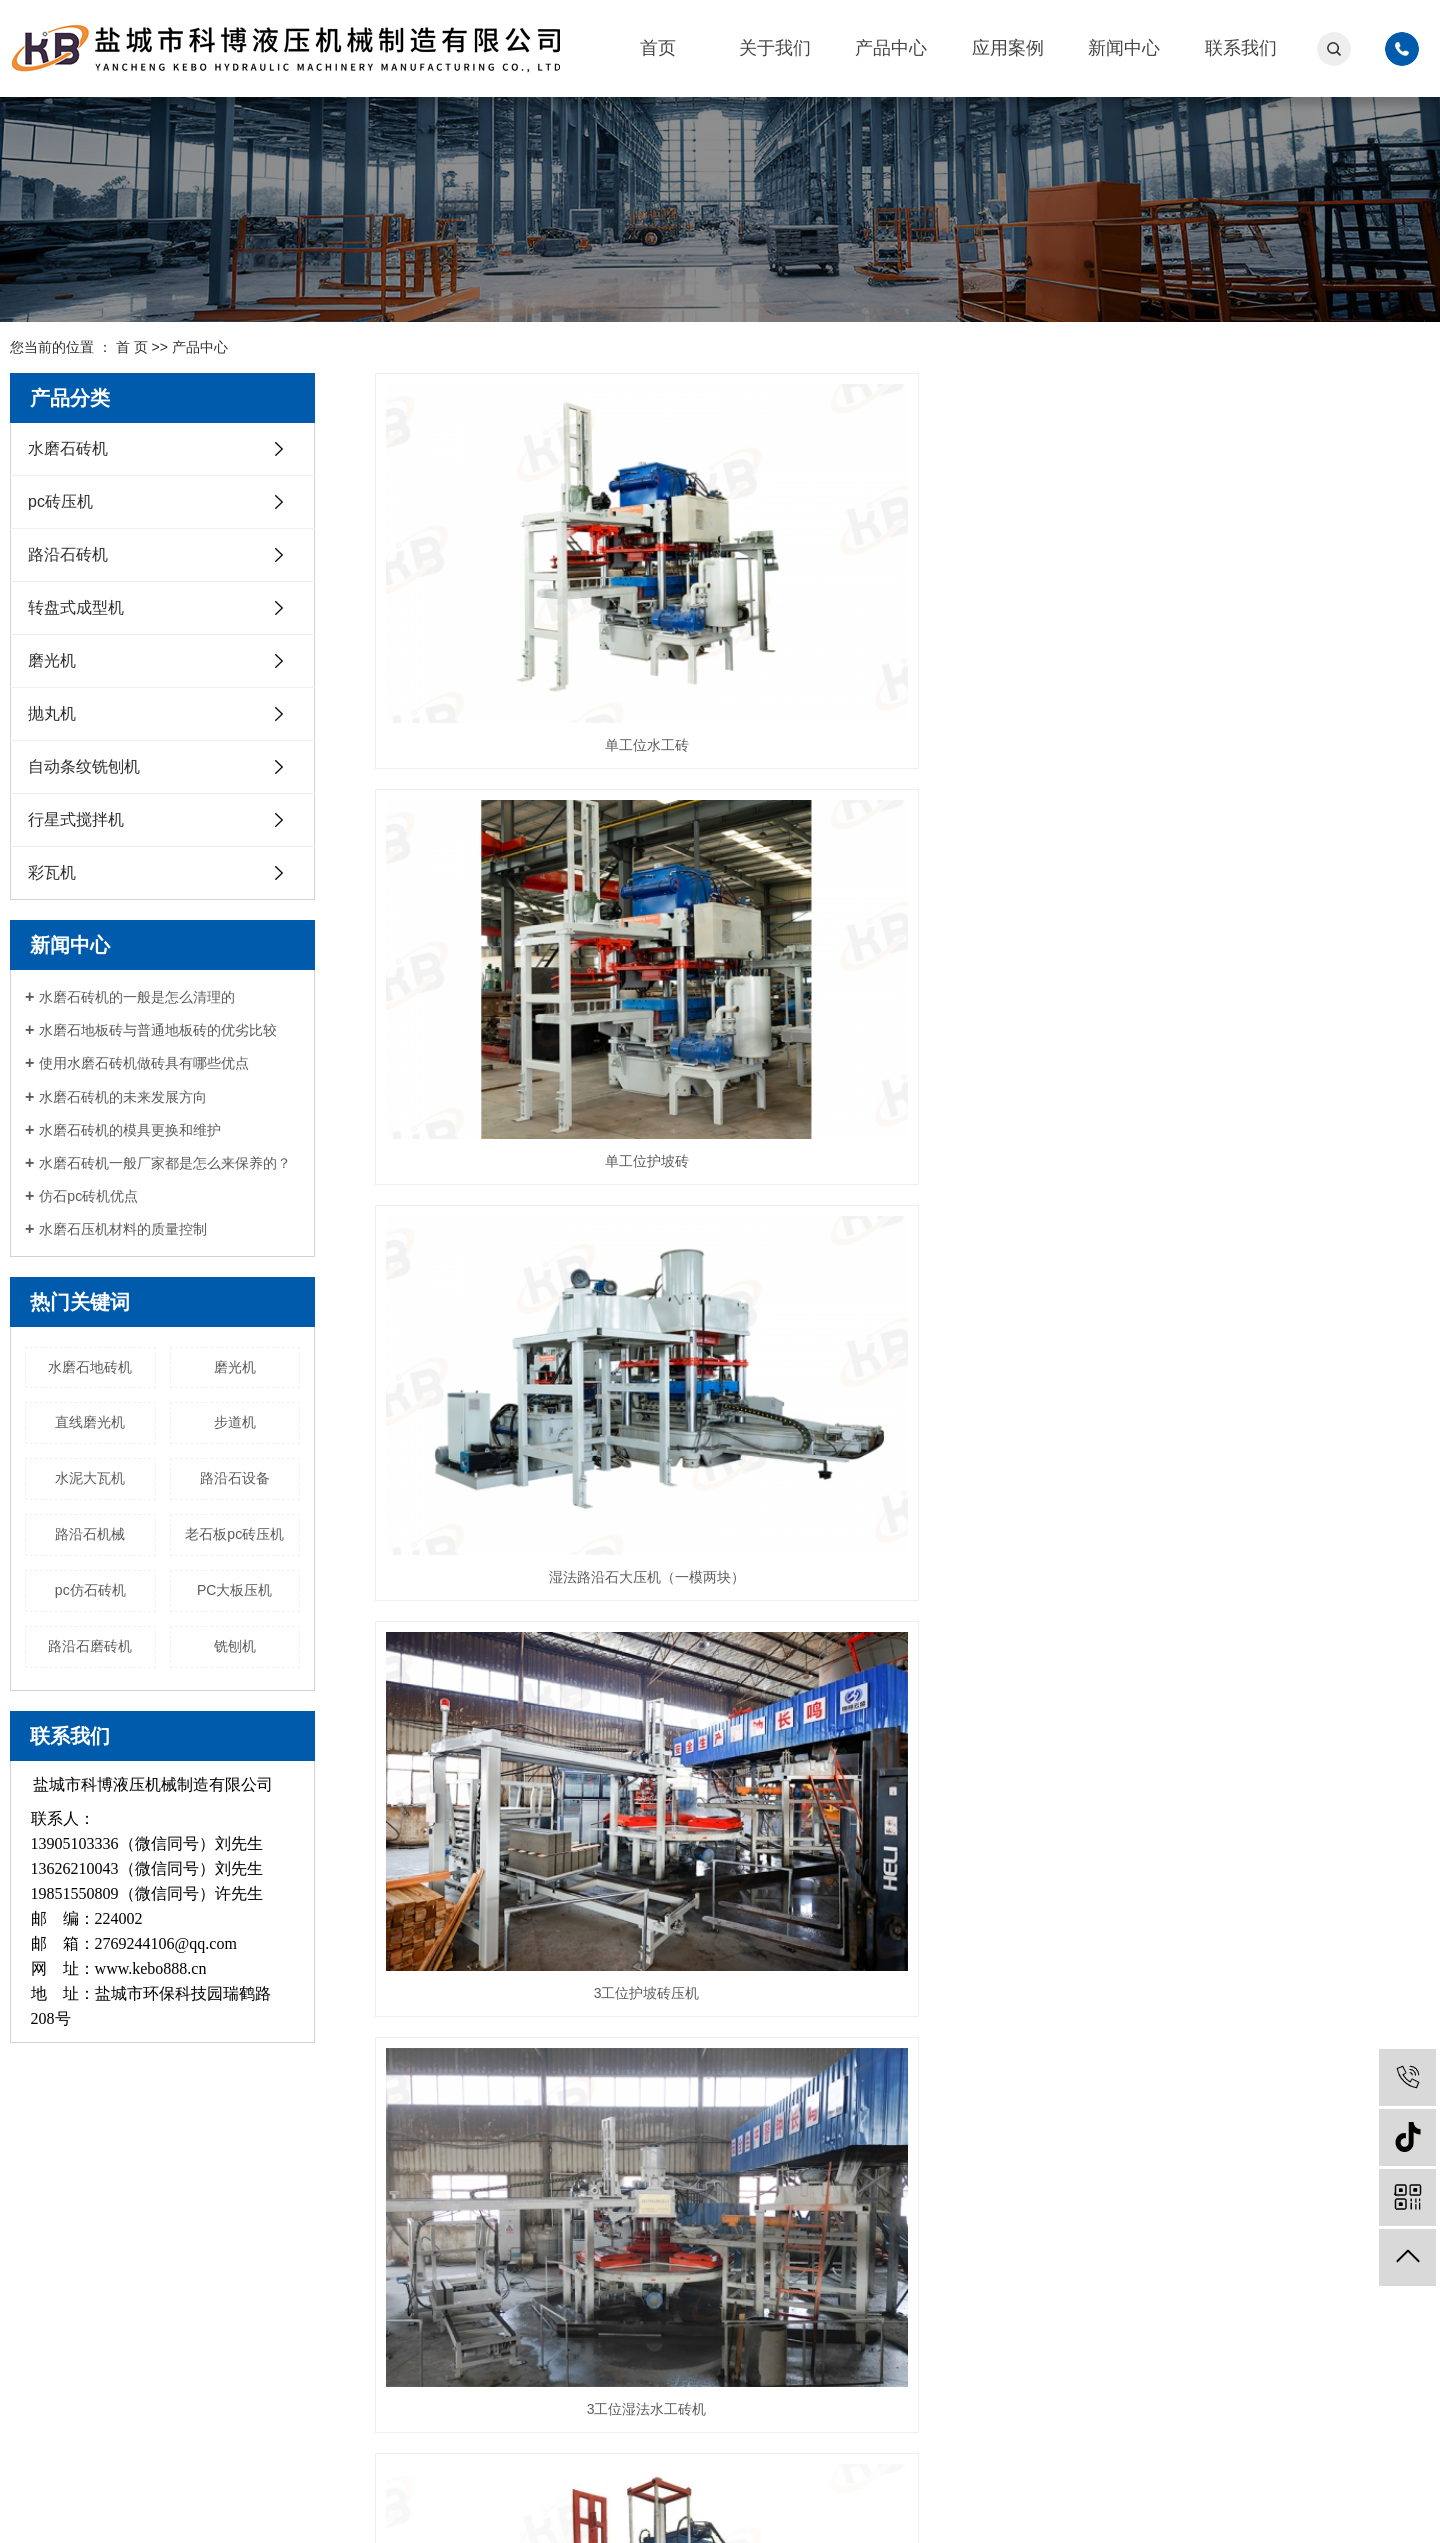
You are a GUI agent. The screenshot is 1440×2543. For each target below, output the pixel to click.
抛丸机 (52, 713)
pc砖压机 (60, 501)
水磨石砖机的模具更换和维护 (130, 1130)
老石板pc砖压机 (234, 1534)
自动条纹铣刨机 (84, 766)
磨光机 (52, 660)
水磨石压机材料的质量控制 (123, 1229)
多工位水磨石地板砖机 (540, 1437)
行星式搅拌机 (76, 819)
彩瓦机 (52, 872)
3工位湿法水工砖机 (902, 883)
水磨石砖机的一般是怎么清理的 (137, 997)
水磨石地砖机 (90, 1367)
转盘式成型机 (76, 607)
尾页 (1340, 1792)
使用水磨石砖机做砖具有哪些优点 (144, 1063)
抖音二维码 (1360, 2295)
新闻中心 (1124, 48)
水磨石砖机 (68, 448)
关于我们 (775, 48)
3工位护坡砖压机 (540, 883)
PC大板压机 (234, 1590)
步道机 (235, 1422)
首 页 (132, 347)
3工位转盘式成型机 (540, 1714)
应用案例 (1008, 48)
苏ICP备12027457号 (362, 2507)
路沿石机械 (90, 1534)
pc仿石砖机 (90, 1590)
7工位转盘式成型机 (902, 1714)
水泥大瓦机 (90, 1478)
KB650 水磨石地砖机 (1265, 1160)
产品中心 (891, 48)
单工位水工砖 (540, 606)
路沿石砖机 (68, 554)
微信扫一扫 (1220, 2300)
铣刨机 (235, 1646)
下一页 (1282, 1792)
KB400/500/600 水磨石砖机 (902, 1160)
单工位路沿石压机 (902, 1437)
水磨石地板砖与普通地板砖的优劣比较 (158, 1030)
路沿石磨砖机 (90, 1646)
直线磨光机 (90, 1422)
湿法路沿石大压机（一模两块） (1265, 606)
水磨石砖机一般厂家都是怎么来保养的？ (165, 1163)
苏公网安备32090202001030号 (528, 2507)
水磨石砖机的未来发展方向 (123, 1097)
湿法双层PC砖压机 (1264, 883)
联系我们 (1241, 48)
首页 (658, 48)
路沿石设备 (235, 1478)
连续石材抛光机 (1265, 1714)
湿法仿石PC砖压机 (539, 1160)
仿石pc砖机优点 (88, 1196)
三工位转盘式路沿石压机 (1265, 1437)
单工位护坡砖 (902, 606)
